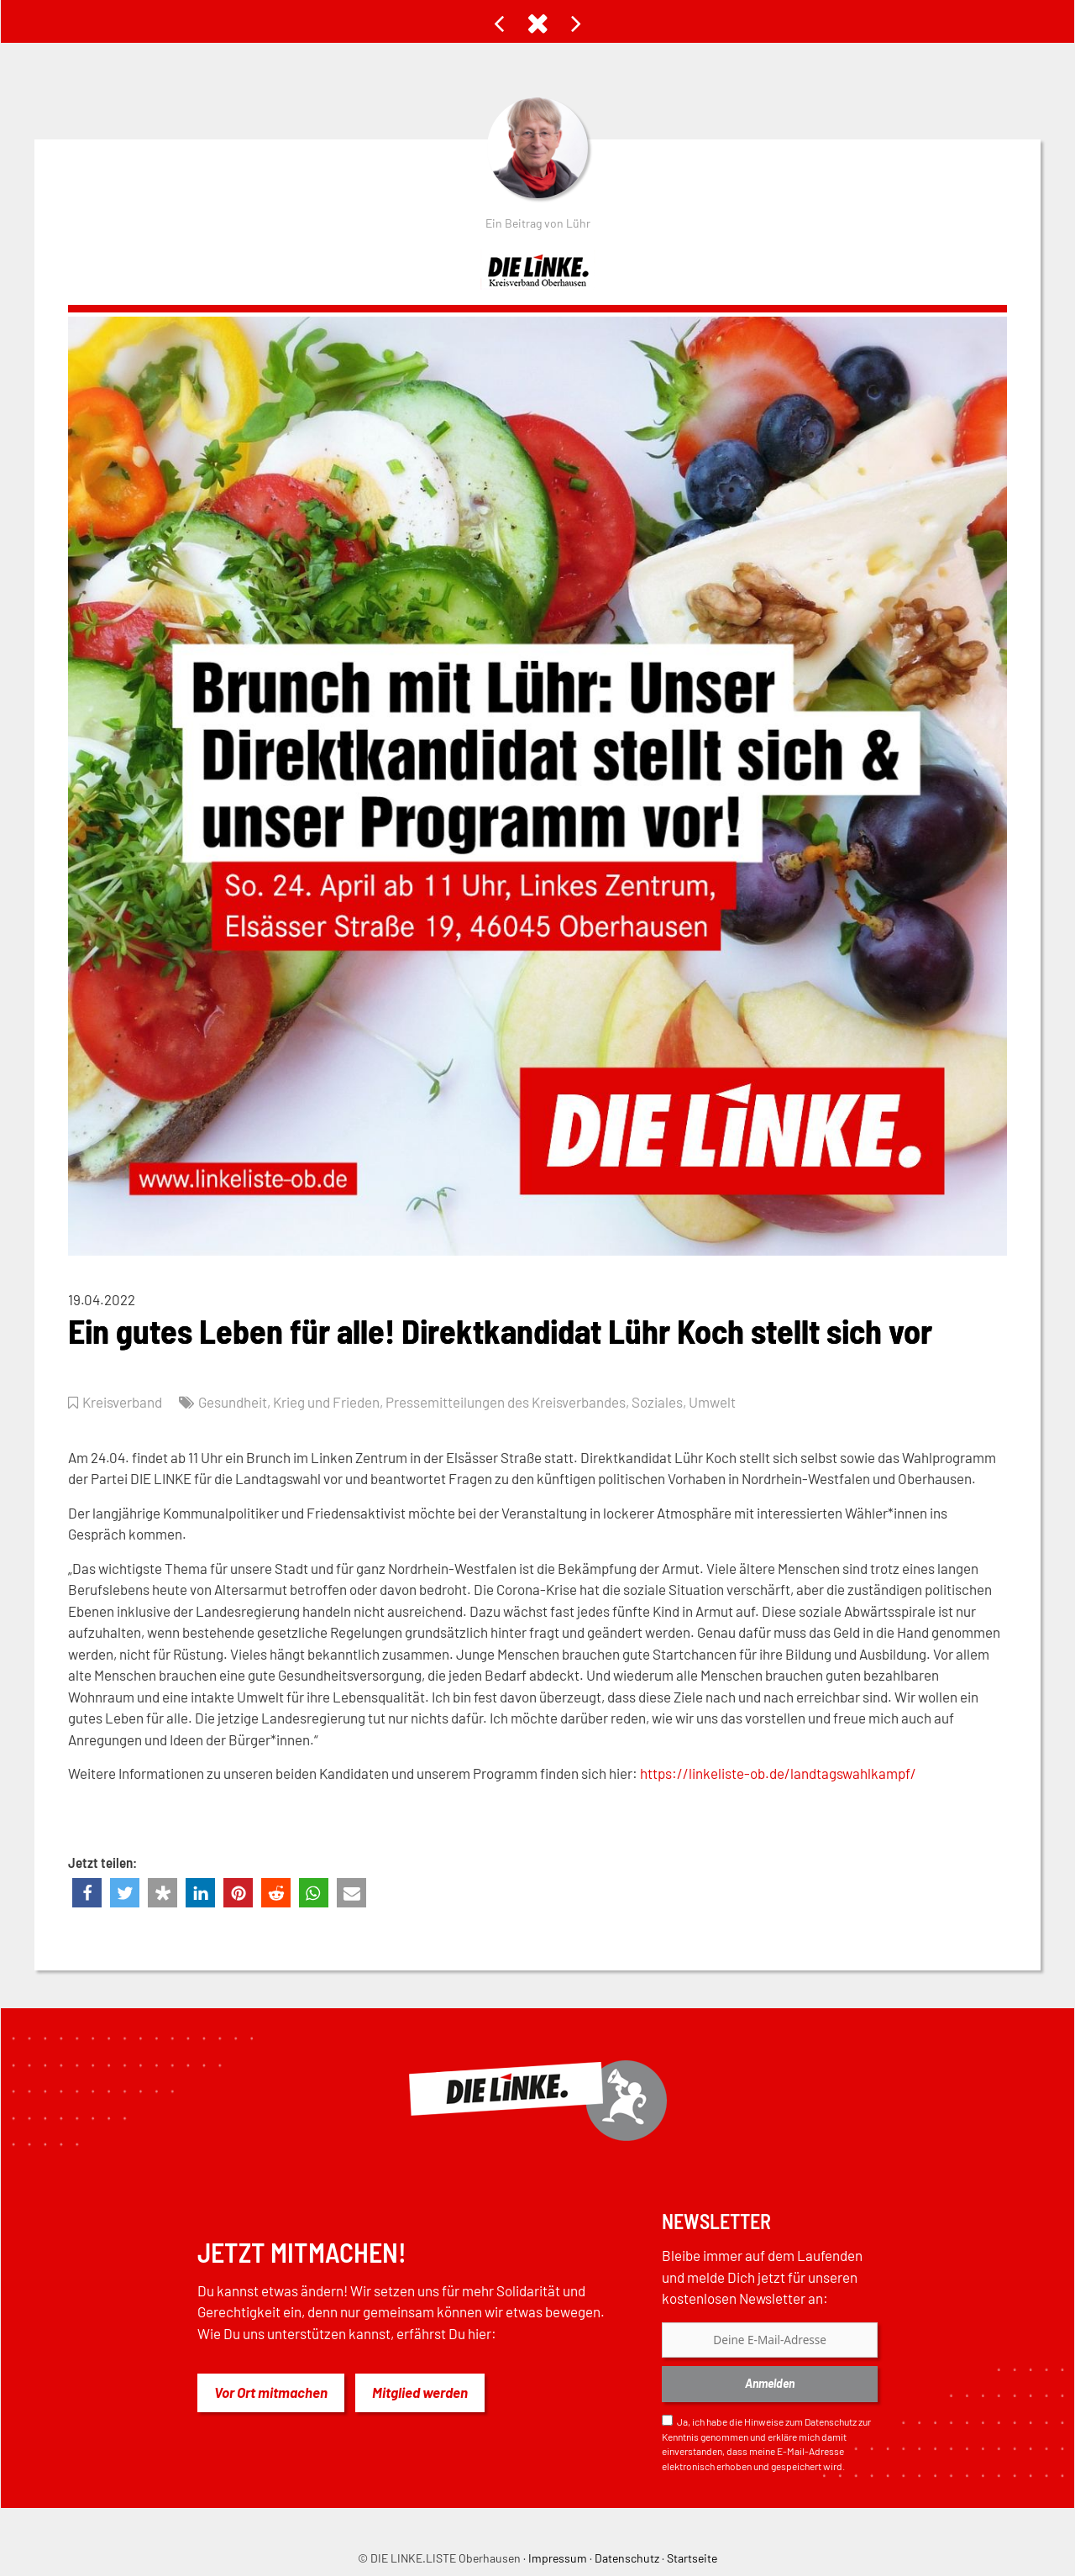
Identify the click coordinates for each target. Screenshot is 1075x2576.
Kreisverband (122, 1401)
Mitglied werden (420, 2392)
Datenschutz (831, 2421)
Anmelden (769, 2383)
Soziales (657, 1401)
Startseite (692, 2558)
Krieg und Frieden (326, 1401)
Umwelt (712, 1401)
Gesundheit (232, 1401)
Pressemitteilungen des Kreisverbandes (505, 1401)
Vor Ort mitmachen (271, 2392)
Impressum (557, 2558)
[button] (87, 1892)
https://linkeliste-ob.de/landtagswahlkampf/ (778, 1773)
